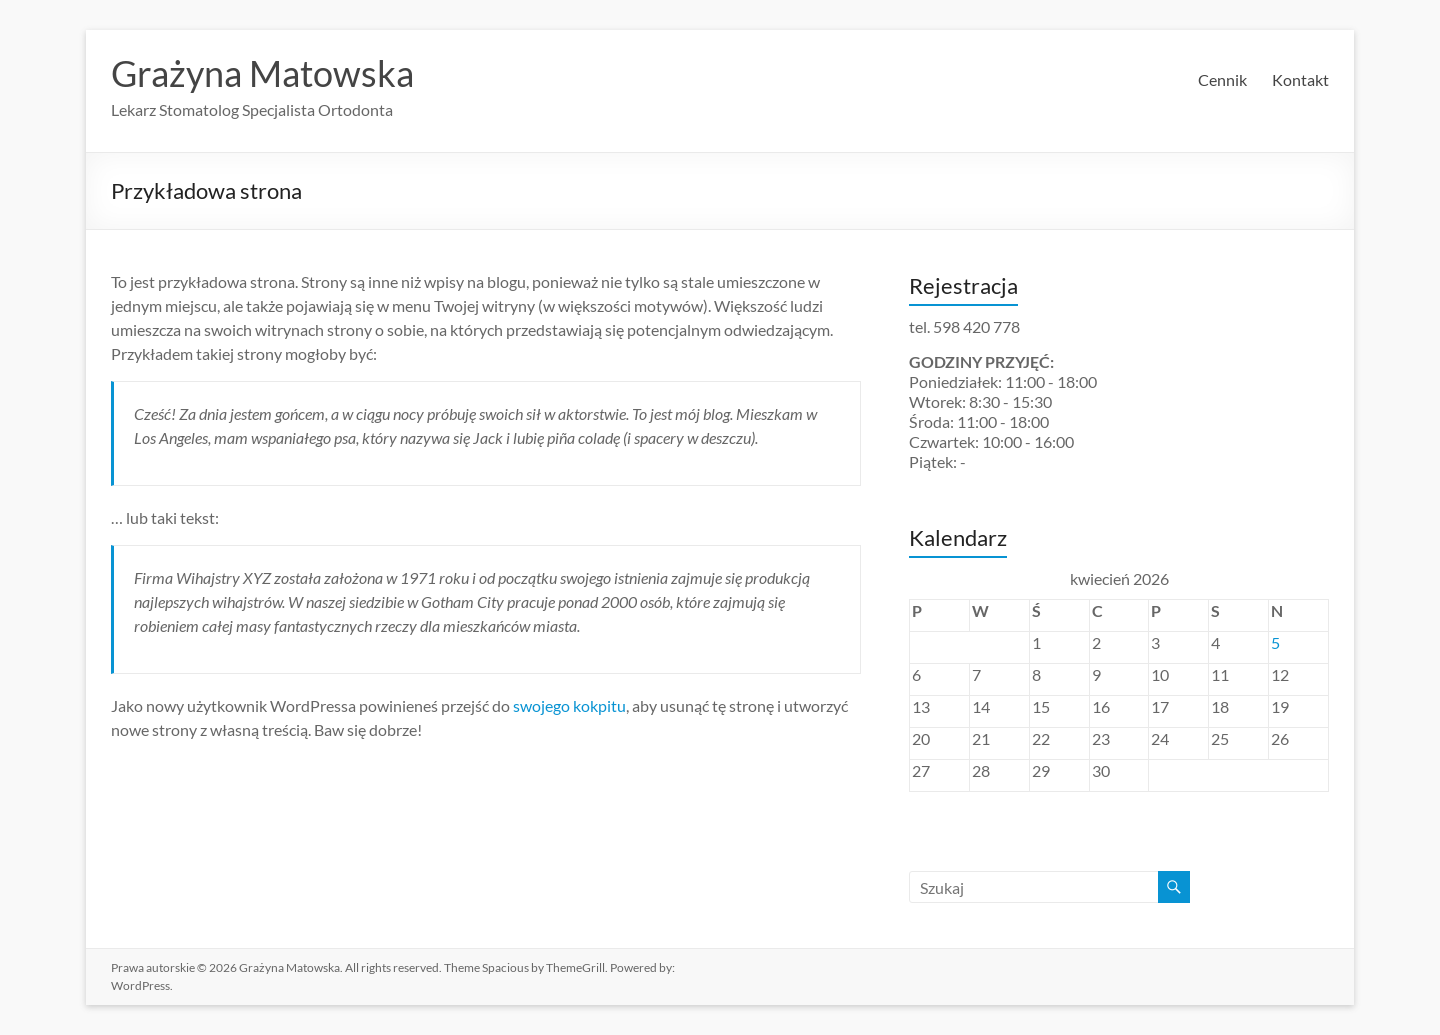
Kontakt (1300, 79)
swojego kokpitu (569, 705)
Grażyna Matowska (262, 73)
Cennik (1222, 79)
